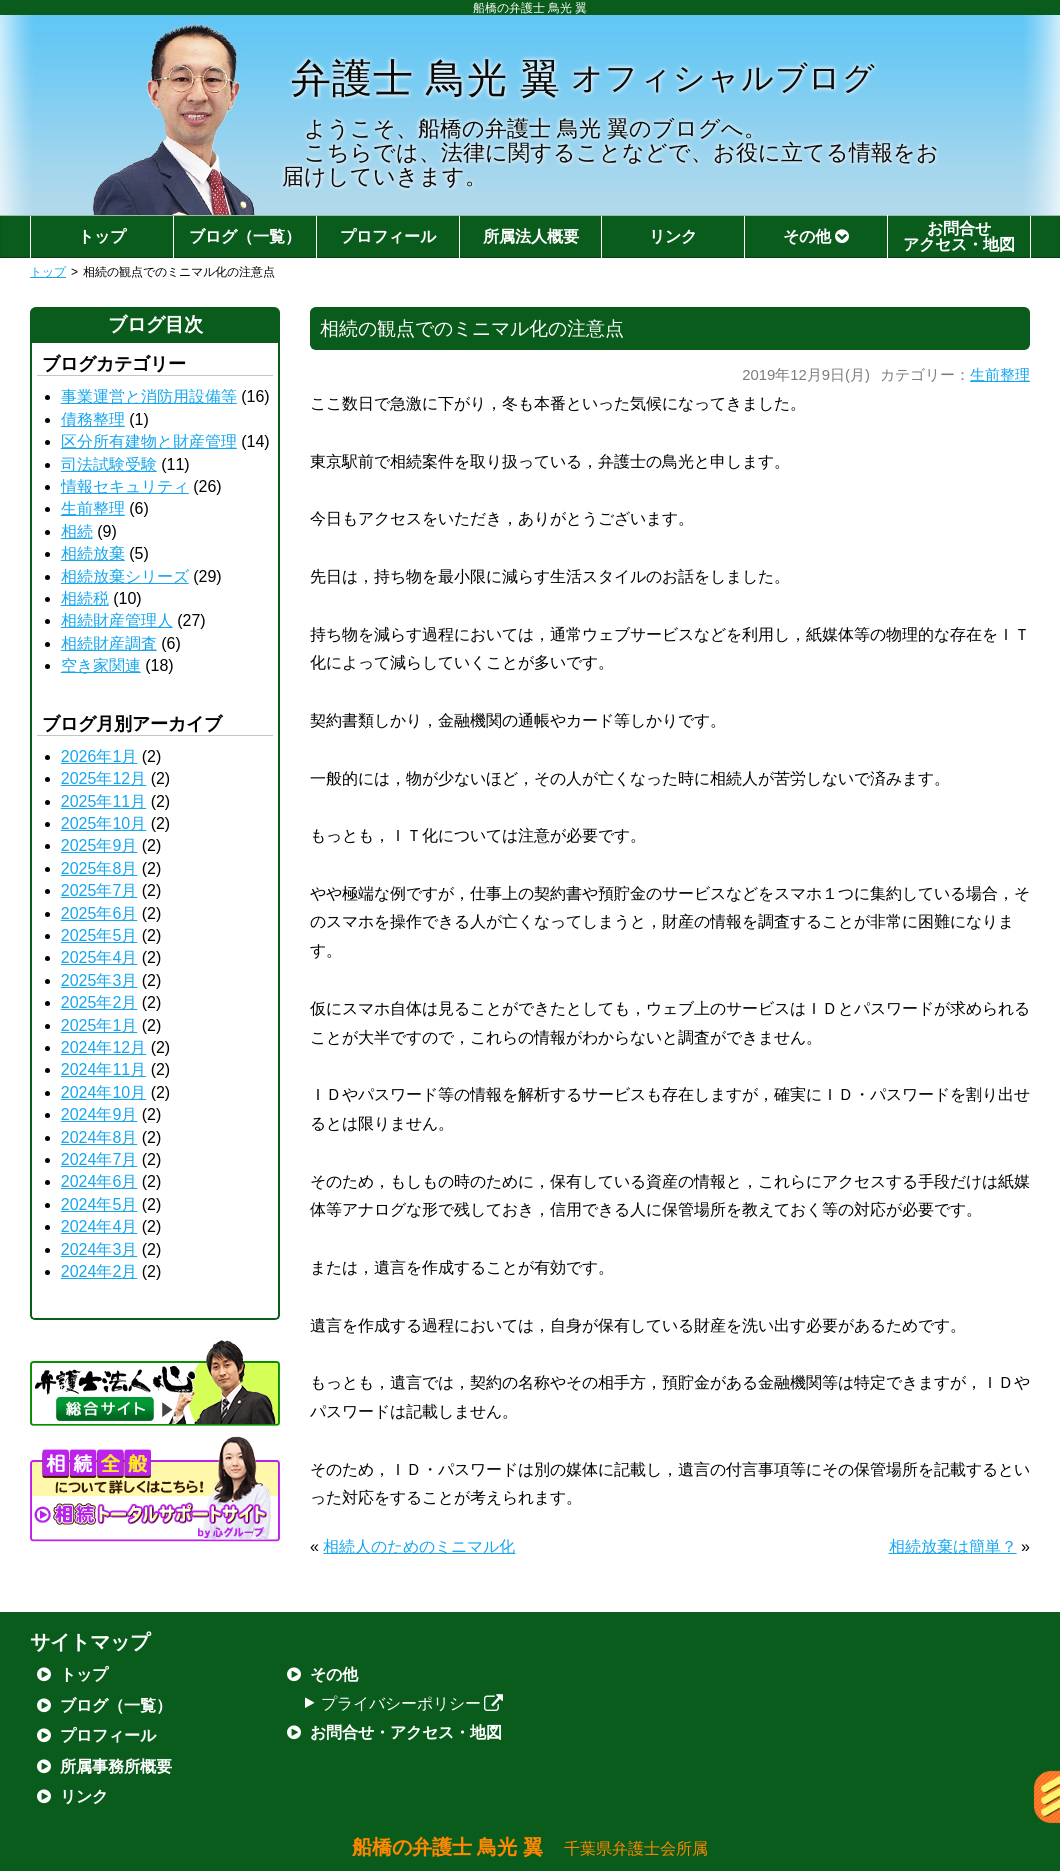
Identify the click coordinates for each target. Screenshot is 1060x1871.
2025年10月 (103, 823)
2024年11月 (103, 1069)
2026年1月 (99, 756)
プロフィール (388, 236)
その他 (816, 236)
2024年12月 (103, 1047)
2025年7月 (99, 890)
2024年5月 (99, 1204)
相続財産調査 (109, 643)
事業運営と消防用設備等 (149, 396)
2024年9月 (99, 1114)
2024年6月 (99, 1181)
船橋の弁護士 (530, 1847)
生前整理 (1000, 375)
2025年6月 (99, 913)
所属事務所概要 (116, 1766)
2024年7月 (99, 1159)
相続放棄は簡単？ (953, 1546)
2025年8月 (99, 868)
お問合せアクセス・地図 (959, 236)
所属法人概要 (531, 236)
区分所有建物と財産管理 (149, 441)
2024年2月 (99, 1271)
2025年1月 (99, 1025)
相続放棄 (93, 553)
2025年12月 (103, 778)
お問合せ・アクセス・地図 (406, 1732)
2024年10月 (103, 1092)
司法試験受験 (109, 464)
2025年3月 (99, 980)
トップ (102, 236)
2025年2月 (99, 1002)
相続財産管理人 (117, 620)
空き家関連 (101, 665)
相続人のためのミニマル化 (419, 1546)
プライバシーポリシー (412, 1703)
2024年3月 (99, 1249)
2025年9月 (99, 845)
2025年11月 (103, 801)
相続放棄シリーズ (125, 576)
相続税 (85, 598)
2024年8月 (99, 1137)
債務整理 (93, 419)
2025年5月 (99, 935)
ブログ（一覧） (245, 236)
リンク (673, 236)
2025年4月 (99, 957)
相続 (77, 531)
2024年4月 (99, 1226)
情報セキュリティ (125, 486)
